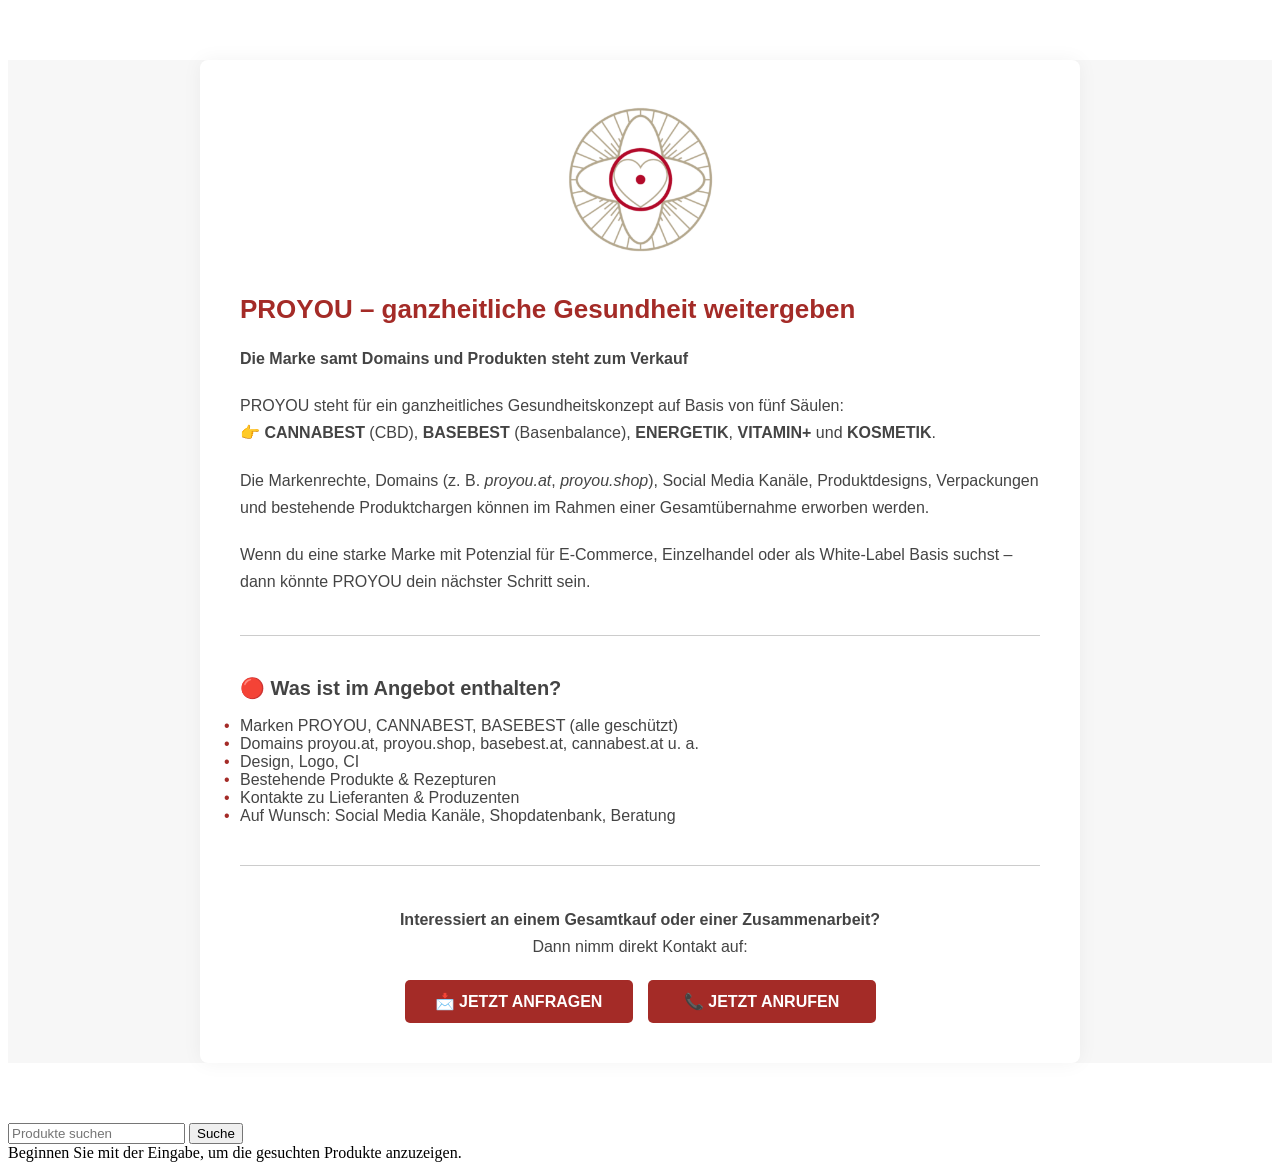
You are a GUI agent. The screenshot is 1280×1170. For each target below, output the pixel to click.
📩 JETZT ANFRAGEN (519, 1001)
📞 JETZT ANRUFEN (761, 1001)
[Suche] (96, 1133)
